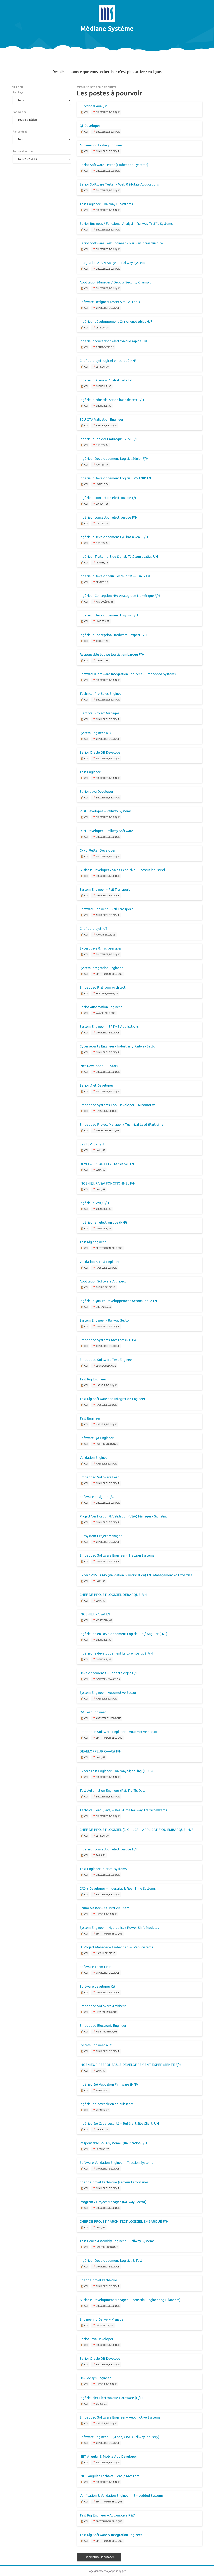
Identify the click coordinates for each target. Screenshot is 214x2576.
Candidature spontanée (99, 2557)
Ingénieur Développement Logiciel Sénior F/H (114, 458)
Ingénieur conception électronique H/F (109, 1849)
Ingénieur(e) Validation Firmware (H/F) (109, 2084)
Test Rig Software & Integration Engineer (111, 2535)
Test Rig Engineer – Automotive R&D (107, 2515)
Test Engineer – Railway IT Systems (106, 204)
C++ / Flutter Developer (98, 850)
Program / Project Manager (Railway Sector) (113, 2202)
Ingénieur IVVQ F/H (94, 1203)
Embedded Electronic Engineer (103, 2025)
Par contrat (20, 131)
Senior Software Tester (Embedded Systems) (114, 165)
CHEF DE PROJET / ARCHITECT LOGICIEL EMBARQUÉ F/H (124, 2221)
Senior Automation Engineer (101, 1007)
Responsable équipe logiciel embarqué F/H (112, 654)
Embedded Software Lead (100, 1477)
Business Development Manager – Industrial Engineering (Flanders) (130, 2300)
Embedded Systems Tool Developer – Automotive (118, 1105)
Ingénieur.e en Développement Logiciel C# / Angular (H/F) (123, 1634)
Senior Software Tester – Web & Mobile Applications (119, 184)
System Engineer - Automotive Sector (108, 1692)
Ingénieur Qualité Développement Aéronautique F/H (119, 1301)
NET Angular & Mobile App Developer (108, 2456)
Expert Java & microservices (101, 948)
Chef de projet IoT (94, 928)
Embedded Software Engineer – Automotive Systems (120, 2417)
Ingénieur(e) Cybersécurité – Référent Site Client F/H (119, 2123)
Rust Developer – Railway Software (106, 831)
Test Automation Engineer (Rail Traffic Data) (113, 1790)
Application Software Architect (103, 1281)
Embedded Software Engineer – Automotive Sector (118, 1732)
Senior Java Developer (96, 791)
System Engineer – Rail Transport (105, 889)
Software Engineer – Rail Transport (106, 909)
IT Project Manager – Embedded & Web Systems (116, 1947)
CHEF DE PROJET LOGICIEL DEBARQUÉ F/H (113, 1595)
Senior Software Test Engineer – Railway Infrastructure (121, 243)
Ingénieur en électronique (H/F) (103, 1222)
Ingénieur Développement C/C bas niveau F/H (114, 537)
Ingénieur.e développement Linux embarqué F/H (116, 1653)
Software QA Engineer (97, 1438)
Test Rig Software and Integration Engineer (112, 1399)
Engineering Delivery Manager (102, 2319)
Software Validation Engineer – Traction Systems (116, 2162)
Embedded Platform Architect (103, 987)
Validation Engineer (94, 1457)
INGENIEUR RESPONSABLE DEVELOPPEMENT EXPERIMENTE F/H (130, 2065)
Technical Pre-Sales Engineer (101, 693)
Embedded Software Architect (103, 2006)
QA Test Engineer (93, 1712)
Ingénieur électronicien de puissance (107, 2104)
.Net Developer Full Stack (99, 1066)
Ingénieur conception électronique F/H (108, 498)
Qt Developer (90, 126)
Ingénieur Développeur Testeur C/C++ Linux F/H (116, 576)
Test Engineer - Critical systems (103, 1869)
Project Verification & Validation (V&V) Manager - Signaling (124, 1516)
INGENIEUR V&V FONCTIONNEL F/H (108, 1183)
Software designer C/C (97, 1497)
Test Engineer (90, 772)
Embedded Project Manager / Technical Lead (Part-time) (122, 1124)
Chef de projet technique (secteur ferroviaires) (115, 2182)
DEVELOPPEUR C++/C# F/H (101, 1751)
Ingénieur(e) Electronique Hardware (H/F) (111, 2398)
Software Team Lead (95, 1967)
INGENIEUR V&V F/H (95, 1614)
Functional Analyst (93, 106)
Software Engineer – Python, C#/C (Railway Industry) (119, 2437)
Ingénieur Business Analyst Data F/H (107, 380)
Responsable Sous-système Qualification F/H (113, 2143)
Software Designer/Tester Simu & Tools (110, 302)
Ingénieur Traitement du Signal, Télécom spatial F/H (119, 556)
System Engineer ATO (96, 733)
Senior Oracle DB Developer (101, 752)
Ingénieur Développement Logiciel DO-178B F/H (116, 478)
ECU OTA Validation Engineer (101, 419)
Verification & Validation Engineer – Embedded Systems (122, 2495)
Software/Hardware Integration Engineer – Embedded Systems (128, 674)
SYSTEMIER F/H (92, 1144)
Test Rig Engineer (93, 1379)
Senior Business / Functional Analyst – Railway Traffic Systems (126, 223)
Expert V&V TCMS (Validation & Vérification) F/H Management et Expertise (136, 1575)
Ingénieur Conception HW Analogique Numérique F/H (120, 596)
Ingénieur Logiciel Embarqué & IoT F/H (109, 439)
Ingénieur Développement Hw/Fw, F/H (109, 615)
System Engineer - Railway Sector (105, 1320)
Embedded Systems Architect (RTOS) (108, 1340)
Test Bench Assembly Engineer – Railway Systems (117, 2241)
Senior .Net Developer (96, 1085)
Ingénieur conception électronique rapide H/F (114, 341)
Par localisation (23, 151)
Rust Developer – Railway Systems (106, 811)
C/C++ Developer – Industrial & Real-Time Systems (118, 1888)
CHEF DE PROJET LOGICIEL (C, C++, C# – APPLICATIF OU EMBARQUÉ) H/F (136, 1830)
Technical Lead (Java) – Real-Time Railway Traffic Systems (123, 1810)
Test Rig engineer (93, 1242)
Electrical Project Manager (99, 713)
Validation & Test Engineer (100, 1262)
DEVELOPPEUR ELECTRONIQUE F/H (108, 1164)
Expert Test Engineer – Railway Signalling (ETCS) (116, 1771)
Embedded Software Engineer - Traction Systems (117, 1555)
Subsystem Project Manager (101, 1536)
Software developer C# (97, 1986)
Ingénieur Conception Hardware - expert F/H (113, 635)
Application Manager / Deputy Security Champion (116, 282)
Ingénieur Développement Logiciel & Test (111, 2260)
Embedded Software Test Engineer (106, 1360)
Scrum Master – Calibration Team (104, 1908)
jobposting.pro (117, 2570)
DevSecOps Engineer (95, 2378)
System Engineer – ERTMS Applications (109, 1026)
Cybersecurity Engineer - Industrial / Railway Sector (118, 1046)
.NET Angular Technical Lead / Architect (109, 2476)
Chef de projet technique (98, 2280)
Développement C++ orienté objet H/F (109, 1673)
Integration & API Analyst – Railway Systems (113, 263)
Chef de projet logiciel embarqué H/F (108, 361)
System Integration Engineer (101, 968)
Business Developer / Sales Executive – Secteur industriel (122, 870)
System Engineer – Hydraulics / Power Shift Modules (119, 1927)
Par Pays (18, 92)
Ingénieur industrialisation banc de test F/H (112, 400)
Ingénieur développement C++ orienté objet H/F (116, 321)
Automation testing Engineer (101, 145)
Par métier (19, 111)
